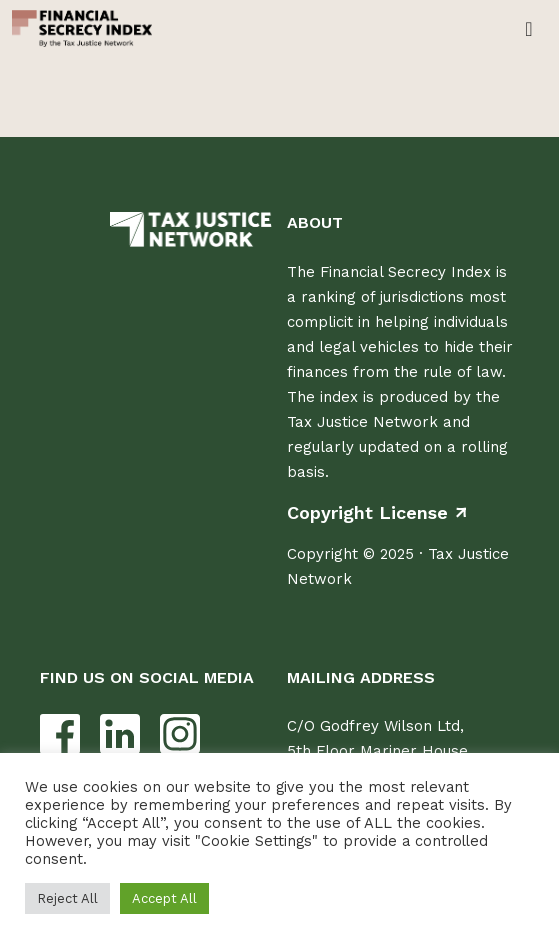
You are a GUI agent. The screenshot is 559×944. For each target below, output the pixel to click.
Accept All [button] (164, 898)
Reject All (67, 898)
